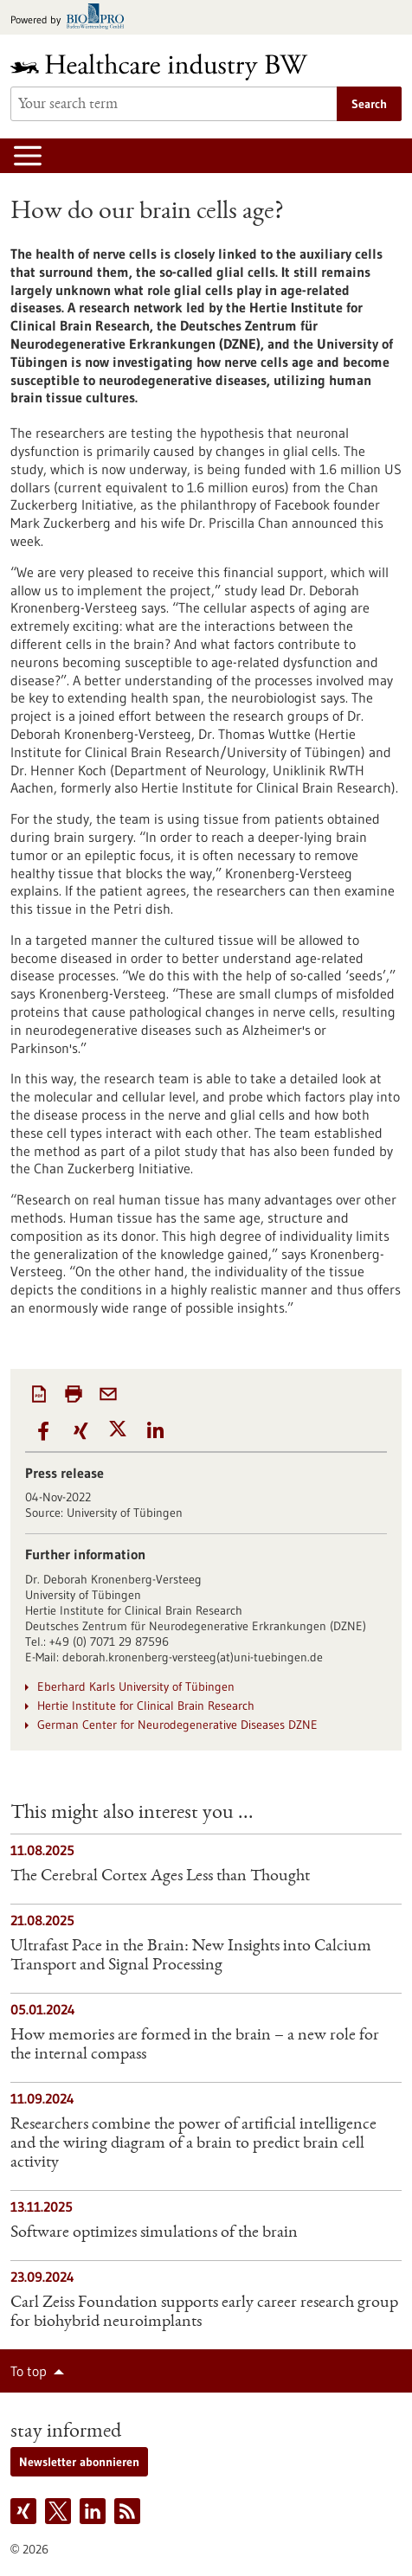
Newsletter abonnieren (79, 2462)
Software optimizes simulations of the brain (154, 2233)
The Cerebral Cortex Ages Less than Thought (160, 1876)
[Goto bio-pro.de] (72, 17)
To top (28, 2371)
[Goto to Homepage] (170, 67)
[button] (44, 1431)
